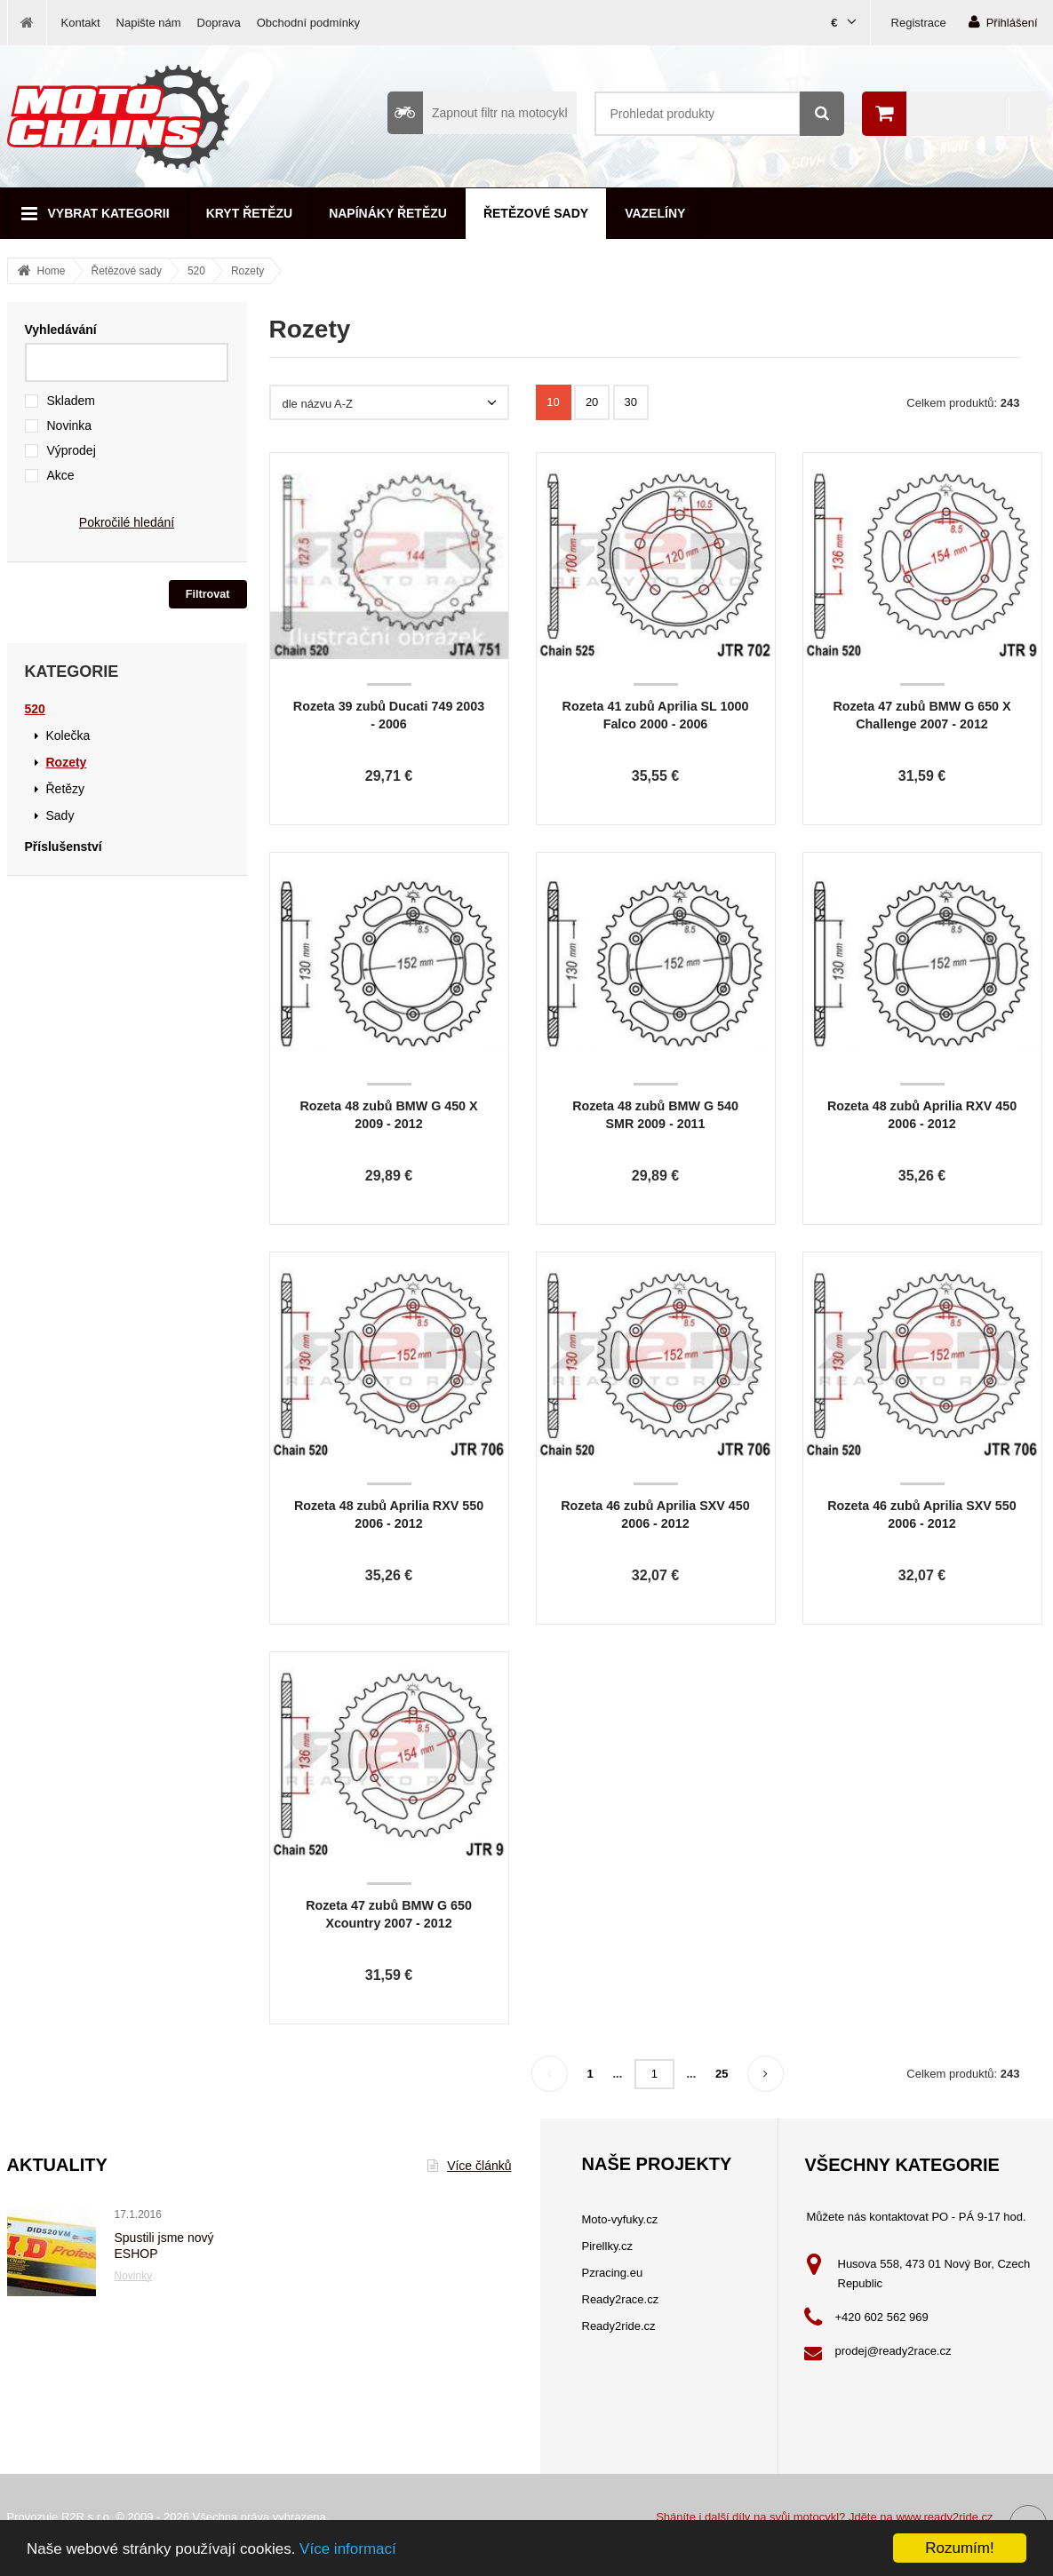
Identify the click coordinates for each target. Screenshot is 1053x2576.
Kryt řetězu (249, 213)
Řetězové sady (535, 213)
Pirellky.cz (608, 2246)
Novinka (69, 425)
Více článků (469, 2166)
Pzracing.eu (612, 2272)
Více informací (347, 2548)
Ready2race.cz (620, 2299)
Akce (61, 475)
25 (721, 2073)
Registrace (918, 22)
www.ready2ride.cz (944, 2517)
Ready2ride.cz (619, 2326)
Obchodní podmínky (308, 22)
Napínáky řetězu (388, 213)
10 (552, 402)
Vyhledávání (61, 329)
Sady (60, 815)
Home (51, 271)
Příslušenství (63, 846)
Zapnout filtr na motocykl (477, 112)
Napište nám (148, 22)
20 (592, 402)
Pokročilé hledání (126, 522)
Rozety (247, 271)
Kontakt (80, 22)
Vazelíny (655, 213)
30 (631, 402)
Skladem (71, 400)
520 (196, 271)
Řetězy (65, 789)
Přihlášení (1003, 21)
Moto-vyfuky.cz (620, 2219)
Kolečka (68, 735)
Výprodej (71, 450)
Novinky (134, 2276)
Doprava (219, 22)
